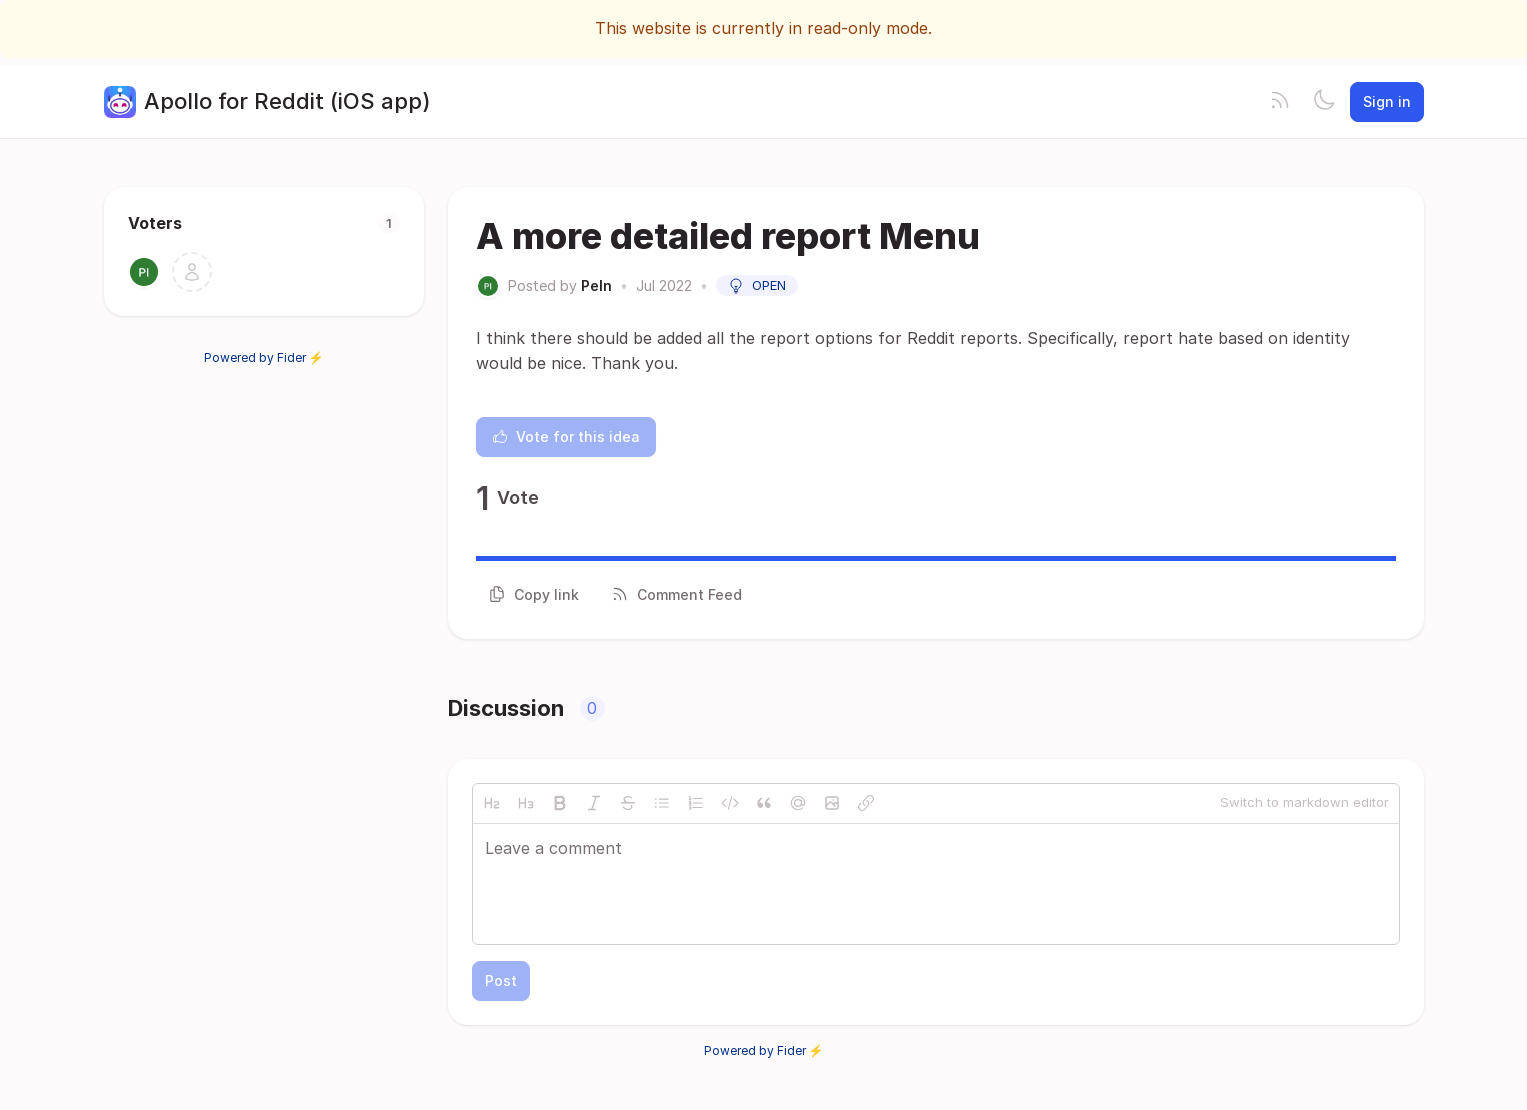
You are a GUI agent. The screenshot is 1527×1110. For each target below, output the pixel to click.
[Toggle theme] (1324, 102)
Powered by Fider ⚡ (264, 357)
